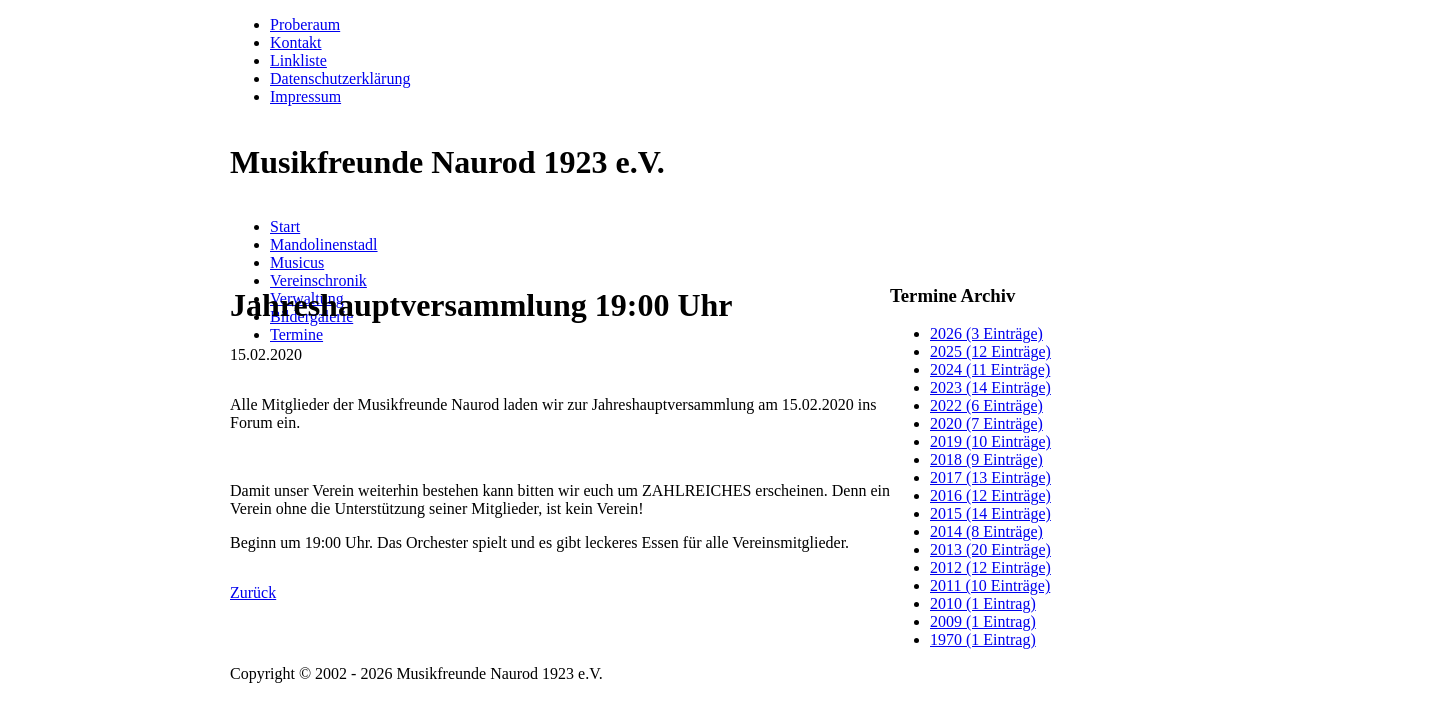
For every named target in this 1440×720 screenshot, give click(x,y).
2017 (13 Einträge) (990, 477)
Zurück (253, 592)
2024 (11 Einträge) (990, 369)
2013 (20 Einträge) (990, 549)
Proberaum (305, 24)
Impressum (305, 96)
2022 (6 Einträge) (986, 405)
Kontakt (296, 42)
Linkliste (298, 60)
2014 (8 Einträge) (986, 531)
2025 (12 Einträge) (990, 351)
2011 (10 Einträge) (990, 585)
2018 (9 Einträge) (986, 459)
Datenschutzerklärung (340, 78)
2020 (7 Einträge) (986, 423)
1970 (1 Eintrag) (983, 639)
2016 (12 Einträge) (990, 495)
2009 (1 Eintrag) (983, 621)
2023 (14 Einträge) (990, 387)
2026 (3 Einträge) (986, 333)
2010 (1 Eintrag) (983, 603)
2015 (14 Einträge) (990, 513)
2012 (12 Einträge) (990, 567)
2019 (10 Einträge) (990, 441)
